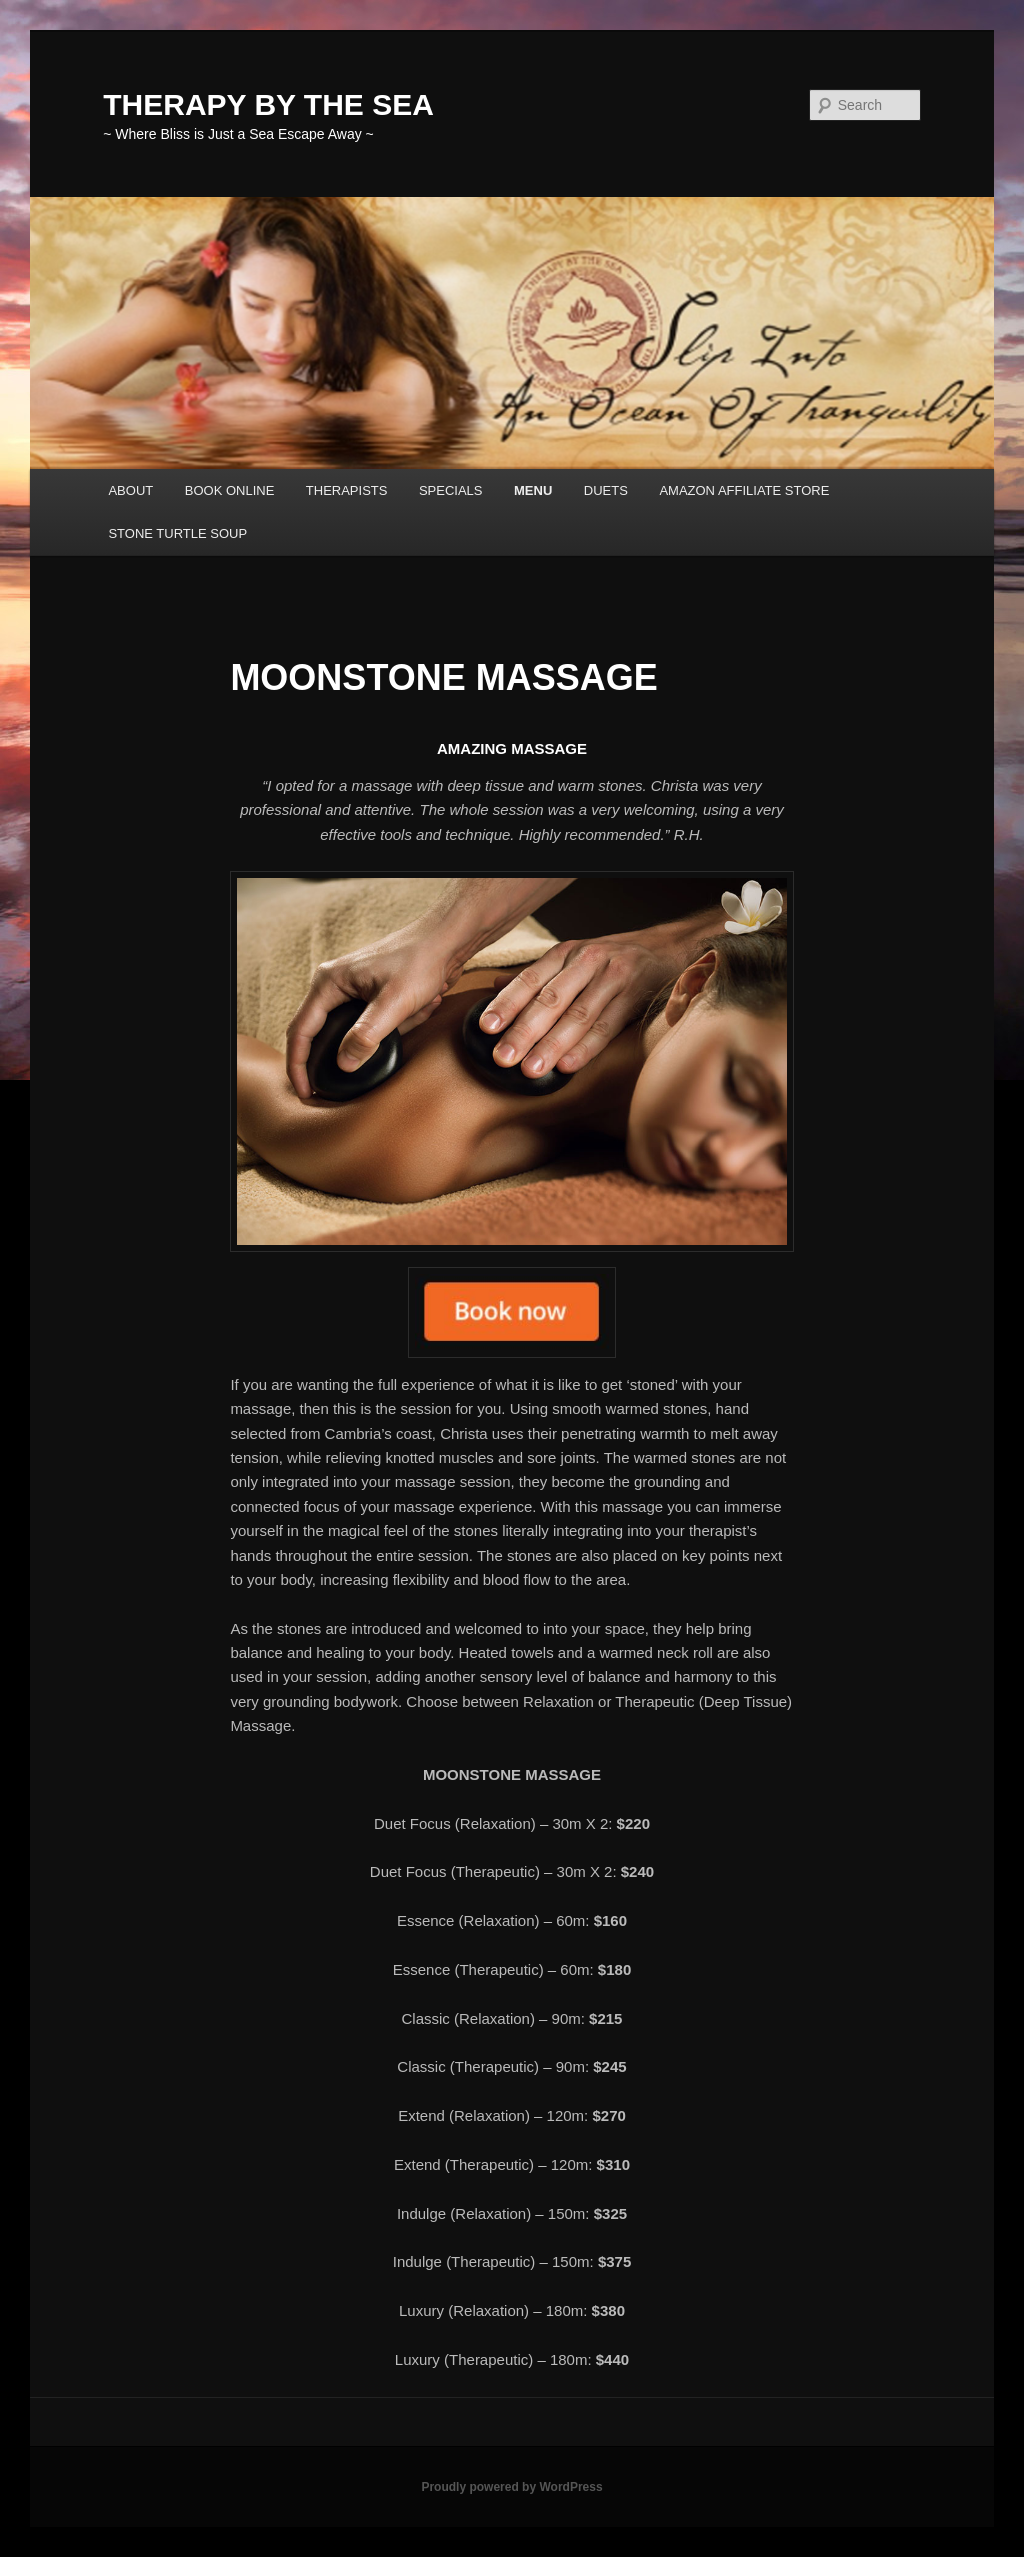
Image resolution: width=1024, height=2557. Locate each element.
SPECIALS (451, 490)
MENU (533, 490)
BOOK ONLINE (230, 490)
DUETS (606, 490)
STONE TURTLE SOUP (177, 533)
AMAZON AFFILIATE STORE (744, 490)
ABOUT (130, 490)
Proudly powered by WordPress (511, 2487)
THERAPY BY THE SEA (268, 104)
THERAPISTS (347, 490)
